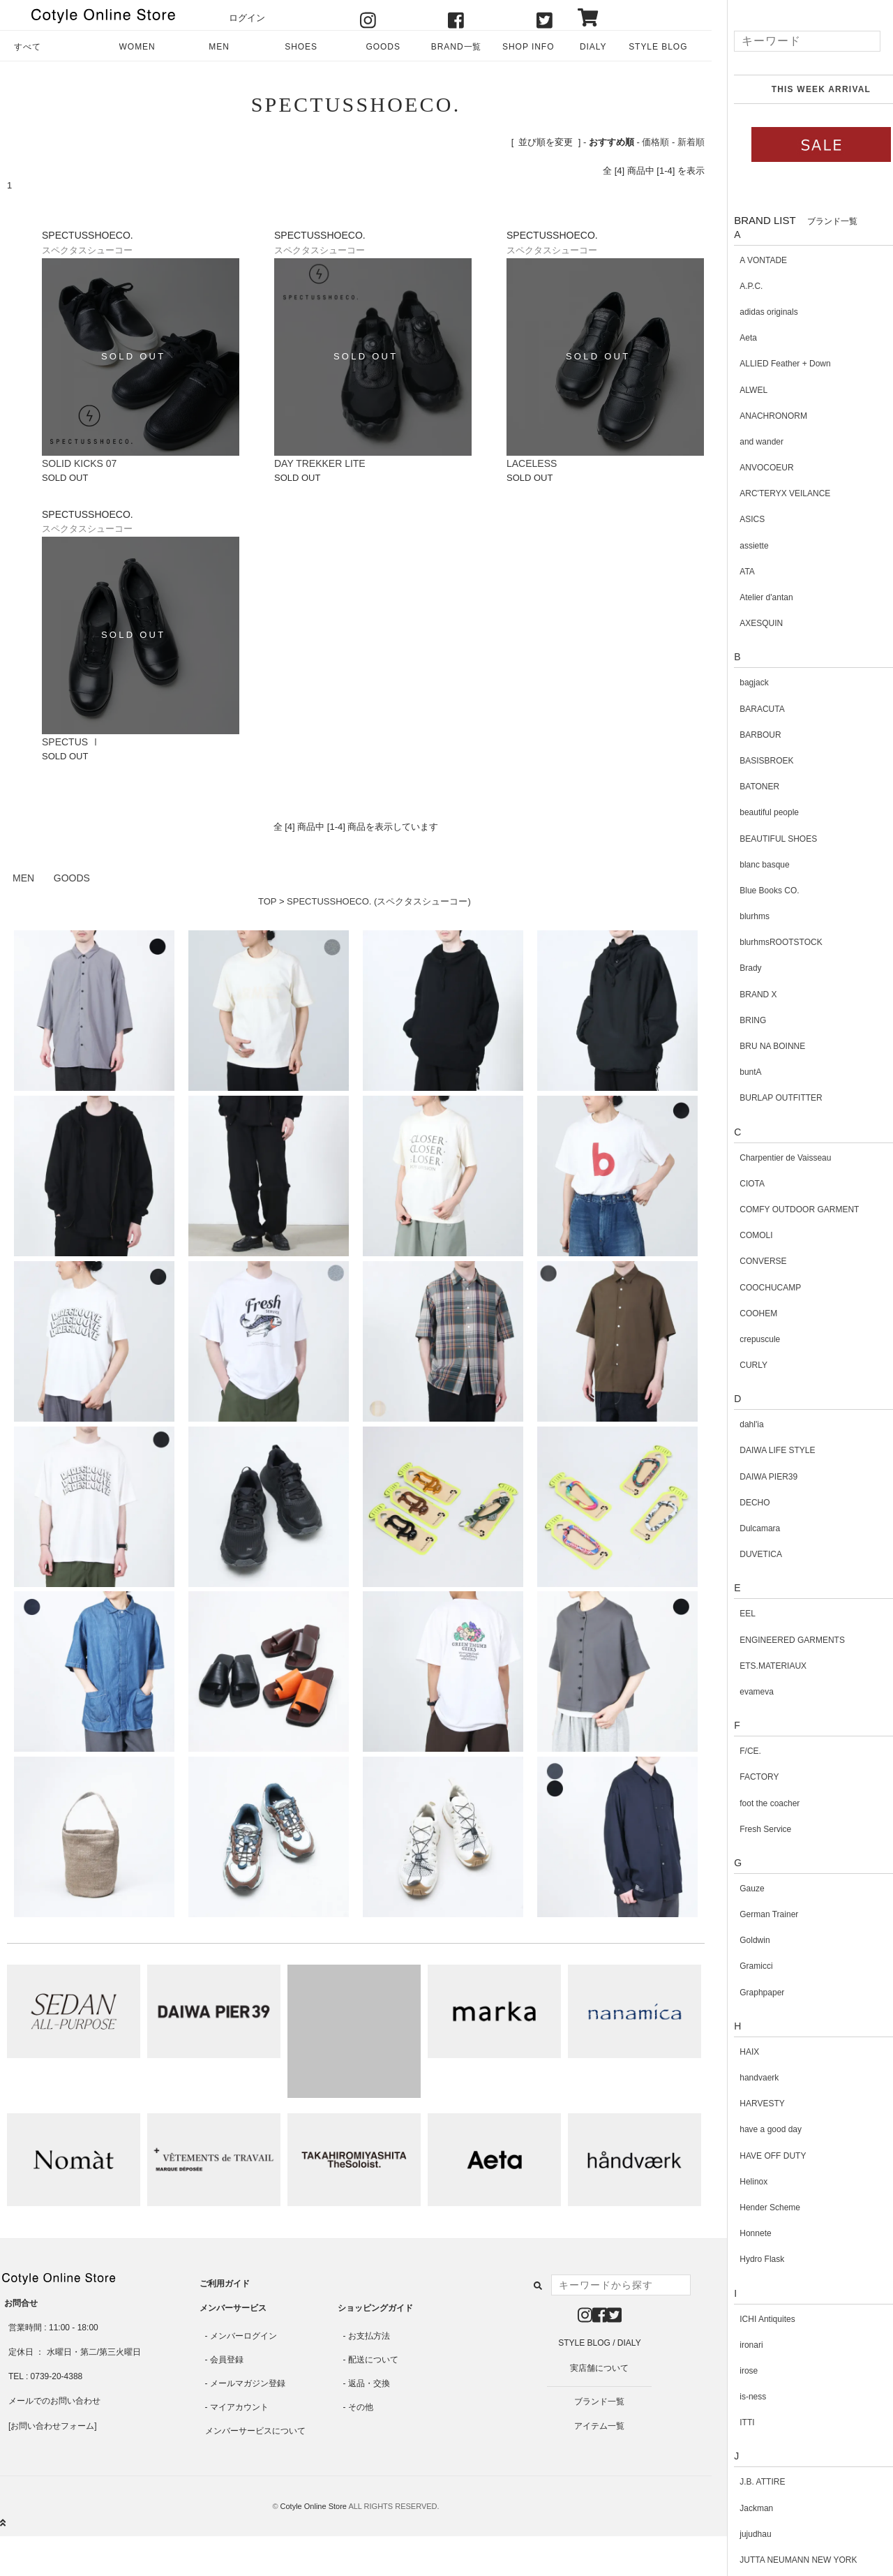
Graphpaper (747, 1992)
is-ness (738, 2397)
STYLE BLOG (658, 47)
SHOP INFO (528, 47)
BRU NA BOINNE (757, 1046)
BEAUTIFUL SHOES (763, 839)
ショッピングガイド (375, 2308)
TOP (267, 901)
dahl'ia (737, 1424)
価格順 (655, 142)
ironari (736, 2345)
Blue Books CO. (754, 890)
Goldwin (740, 1940)
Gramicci (741, 1966)
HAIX (734, 2052)
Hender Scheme (755, 2207)
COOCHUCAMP (755, 1288)
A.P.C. (736, 286)
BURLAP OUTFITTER (766, 1098)
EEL (733, 1613)
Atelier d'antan (751, 597)
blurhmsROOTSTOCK (766, 942)
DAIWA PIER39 (754, 1477)
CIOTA (737, 1184)
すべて (27, 47)
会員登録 (226, 2360)
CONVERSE (748, 1261)
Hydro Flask (747, 2259)
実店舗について (599, 2368)
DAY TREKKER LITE (320, 463)
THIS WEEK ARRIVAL (805, 89)
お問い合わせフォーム (52, 2426)
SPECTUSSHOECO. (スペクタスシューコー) (379, 901)
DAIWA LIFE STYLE (762, 1450)
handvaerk (744, 2078)
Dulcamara (745, 1528)
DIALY (593, 47)
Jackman (741, 2508)
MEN (219, 47)
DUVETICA (746, 1554)
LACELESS (531, 463)
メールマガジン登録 (247, 2383)
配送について (373, 2360)
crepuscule (745, 1339)
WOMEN (137, 47)
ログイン (247, 18)
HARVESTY (747, 2103)
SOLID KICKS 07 (79, 463)
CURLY (739, 1365)
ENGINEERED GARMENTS (777, 1640)
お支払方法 (369, 2336)
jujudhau (740, 2534)
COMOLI (741, 1235)
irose (734, 2371)
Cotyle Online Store (313, 2506)
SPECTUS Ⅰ (71, 741)
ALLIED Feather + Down (770, 363)
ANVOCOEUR (752, 467)
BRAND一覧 (456, 47)
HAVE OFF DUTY (758, 2156)
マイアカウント (239, 2407)
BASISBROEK (752, 761)
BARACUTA (747, 709)
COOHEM (744, 1313)
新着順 (691, 142)
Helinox (739, 2182)
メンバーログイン (243, 2336)
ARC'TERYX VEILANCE (770, 493)
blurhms (740, 916)
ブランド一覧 (599, 2401)
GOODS (383, 47)
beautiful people (754, 812)
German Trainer (754, 1914)
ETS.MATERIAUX (758, 1666)
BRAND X (743, 994)
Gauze (737, 1888)
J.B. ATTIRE (747, 2482)
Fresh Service (750, 1829)
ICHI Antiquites (752, 2319)
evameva (742, 1692)
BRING (738, 1020)
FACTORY (744, 1777)
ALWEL (739, 390)
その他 (360, 2407)
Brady (735, 968)
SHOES (301, 47)
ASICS (737, 519)
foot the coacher (755, 1803)
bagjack (739, 682)
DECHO (740, 1502)
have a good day (756, 2129)
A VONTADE (748, 260)
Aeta (733, 338)
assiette (739, 546)
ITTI (732, 2422)
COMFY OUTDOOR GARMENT (784, 1209)
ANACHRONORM (759, 416)
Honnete (740, 2233)
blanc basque (749, 865)
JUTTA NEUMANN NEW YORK (783, 2560)
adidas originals (754, 312)
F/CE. (735, 1751)
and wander (747, 442)
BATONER (745, 786)
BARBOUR (745, 735)
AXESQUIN (746, 623)
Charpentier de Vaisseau (770, 1158)
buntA (735, 1072)
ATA (732, 571)
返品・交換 (369, 2383)
